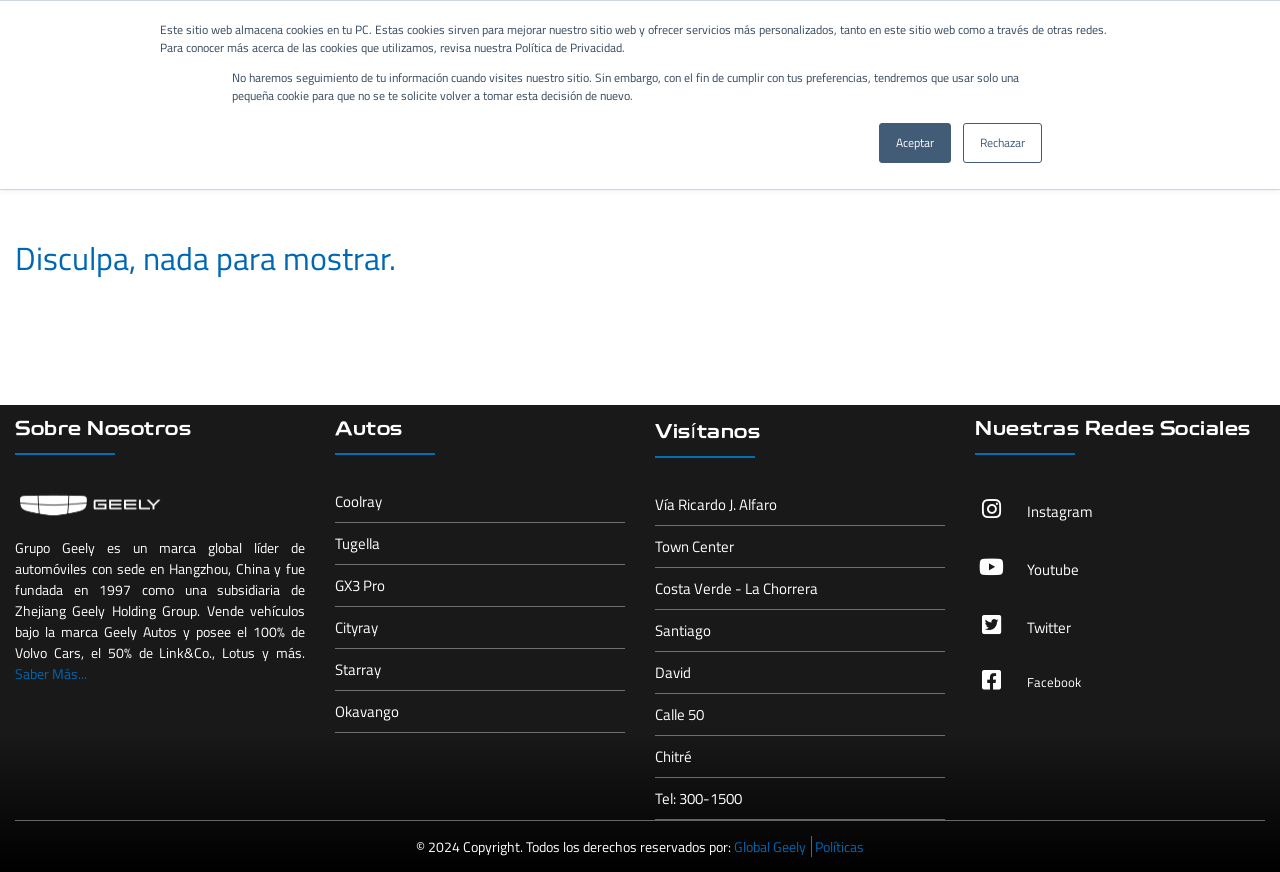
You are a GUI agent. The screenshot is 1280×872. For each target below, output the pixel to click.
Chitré (673, 756)
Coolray (358, 501)
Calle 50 (679, 714)
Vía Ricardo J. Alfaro (716, 504)
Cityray (356, 627)
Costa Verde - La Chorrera (736, 588)
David (673, 672)
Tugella (357, 543)
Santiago (683, 630)
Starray (358, 669)
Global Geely (770, 846)
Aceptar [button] (915, 142)
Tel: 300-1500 (698, 798)
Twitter (1049, 627)
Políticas (839, 846)
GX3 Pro (360, 585)
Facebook (1054, 682)
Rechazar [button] (1002, 142)
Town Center (694, 546)
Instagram (1060, 511)
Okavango (367, 711)
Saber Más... (51, 673)
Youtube (1053, 569)
